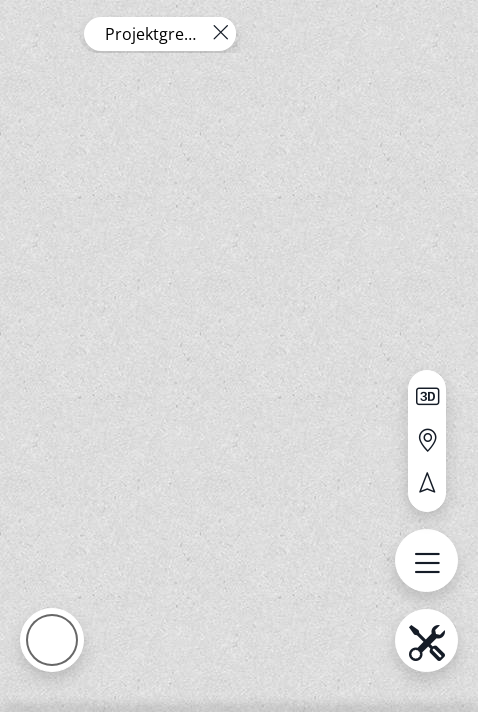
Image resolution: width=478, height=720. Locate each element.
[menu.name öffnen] (426, 560)
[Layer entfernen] (220, 33)
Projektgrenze (152, 34)
